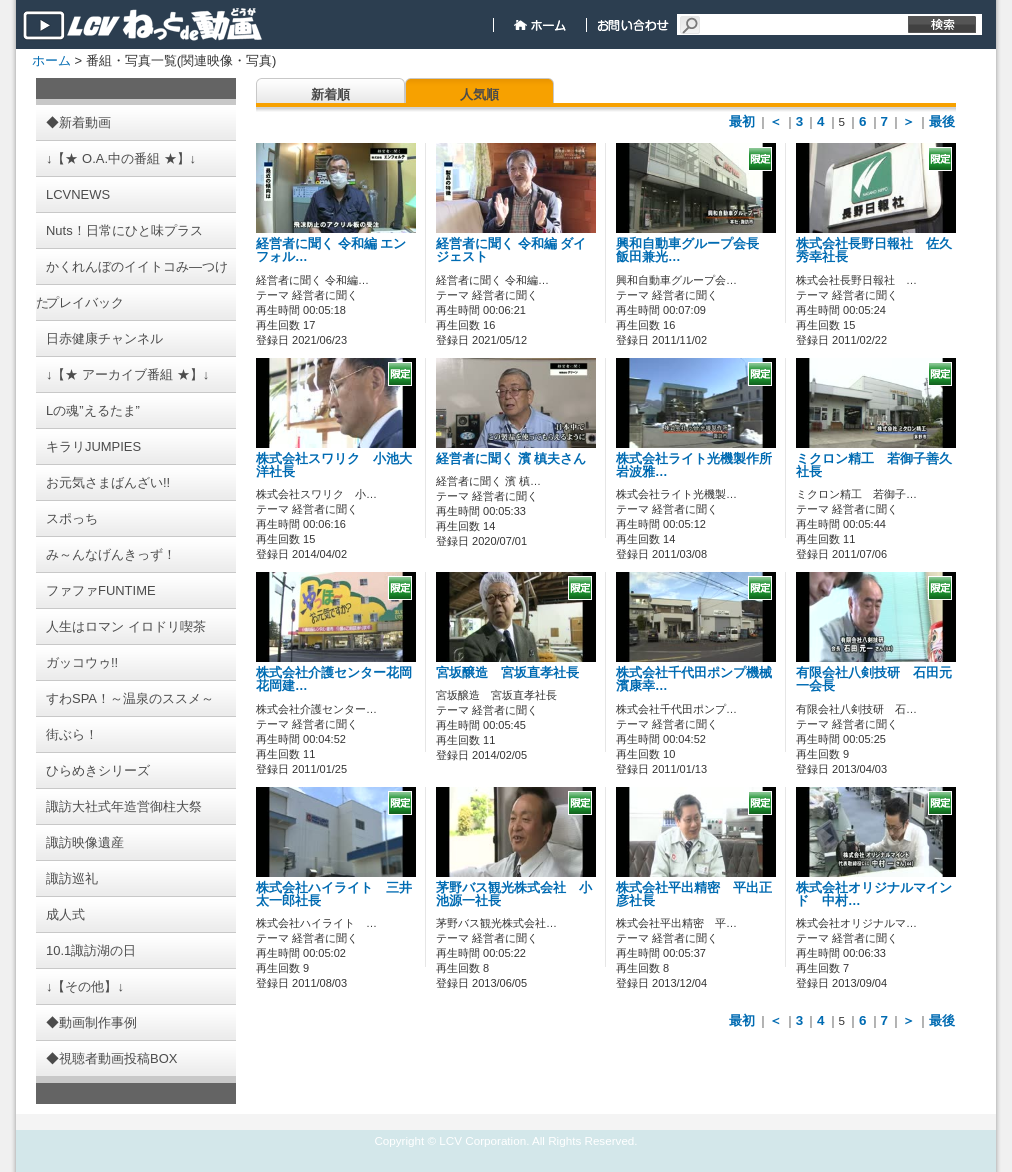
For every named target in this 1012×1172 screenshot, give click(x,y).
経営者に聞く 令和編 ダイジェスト (511, 250)
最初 (742, 121)
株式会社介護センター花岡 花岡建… (340, 679)
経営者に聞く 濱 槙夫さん (511, 459)
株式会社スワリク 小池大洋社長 (334, 465)
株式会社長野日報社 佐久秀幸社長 (874, 250)
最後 (942, 121)
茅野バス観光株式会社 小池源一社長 (514, 894)
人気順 (479, 94)
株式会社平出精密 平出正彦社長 (694, 894)
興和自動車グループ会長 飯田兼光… (694, 250)
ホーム (51, 60)
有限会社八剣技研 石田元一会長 (874, 679)
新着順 (330, 94)
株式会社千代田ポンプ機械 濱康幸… (700, 679)
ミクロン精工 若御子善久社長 (874, 465)
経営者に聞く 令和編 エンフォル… (331, 250)
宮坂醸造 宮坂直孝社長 (507, 673)
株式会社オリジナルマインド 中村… (874, 894)
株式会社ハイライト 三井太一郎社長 (334, 894)
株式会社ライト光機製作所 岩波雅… (700, 465)
